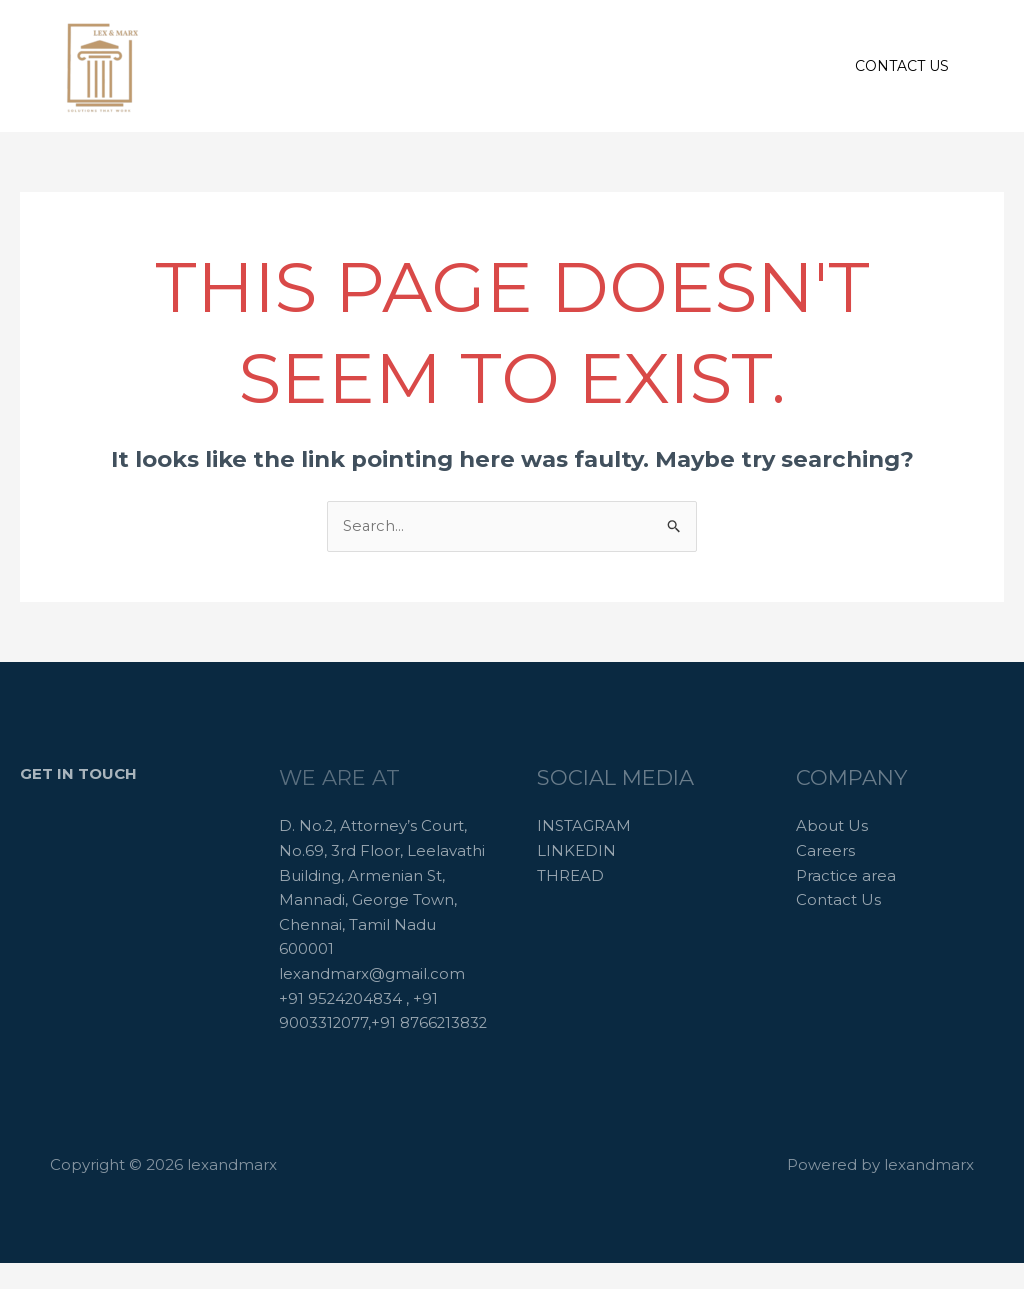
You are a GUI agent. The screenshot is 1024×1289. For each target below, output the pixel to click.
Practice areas (546, 65)
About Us (832, 826)
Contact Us (838, 900)
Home (360, 65)
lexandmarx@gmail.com (372, 974)
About (439, 65)
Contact (749, 65)
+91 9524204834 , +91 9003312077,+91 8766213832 (359, 1024)
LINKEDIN (576, 850)
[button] (902, 66)
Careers (659, 65)
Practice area (846, 875)
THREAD (570, 875)
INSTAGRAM (584, 826)
